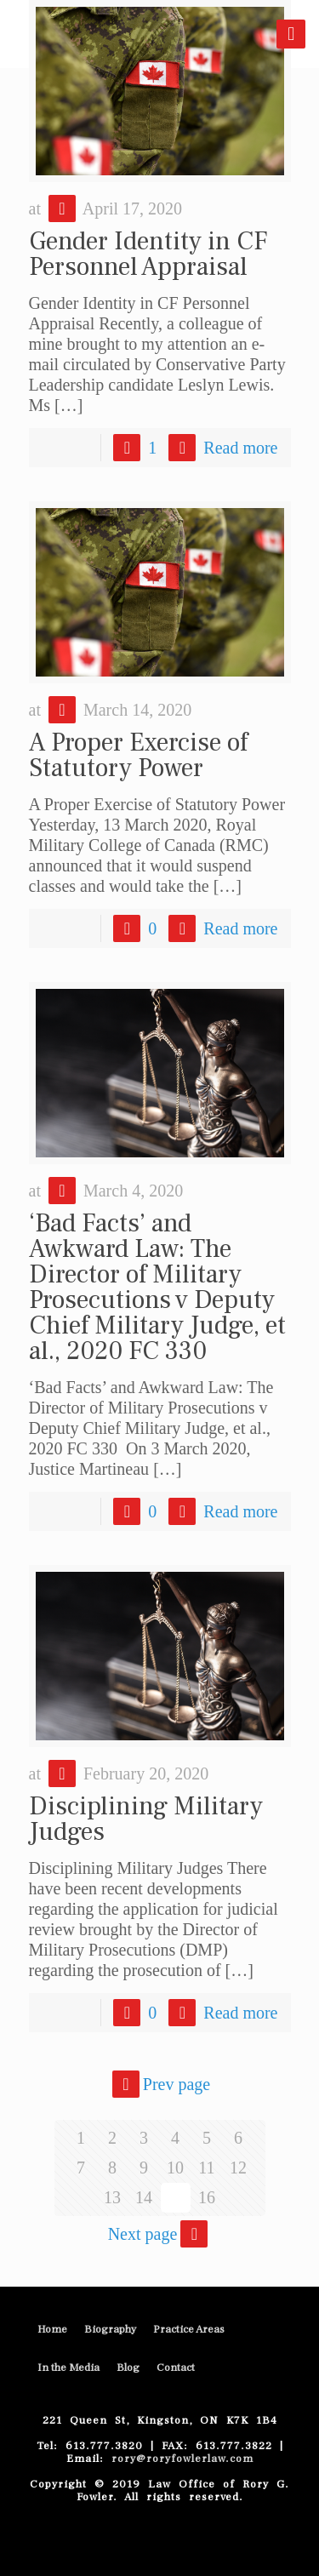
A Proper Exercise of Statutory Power (138, 755)
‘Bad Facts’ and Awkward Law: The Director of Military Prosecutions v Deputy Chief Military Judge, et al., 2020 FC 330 (157, 1287)
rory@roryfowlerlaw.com (178, 2458)
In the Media (68, 2367)
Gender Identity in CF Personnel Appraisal (148, 254)
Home (52, 2329)
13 (112, 2197)
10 (175, 2167)
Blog (128, 2367)
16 (206, 2197)
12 (238, 2167)
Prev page (159, 2084)
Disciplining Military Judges (146, 1819)
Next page (160, 2234)
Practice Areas (189, 2329)
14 (143, 2197)
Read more (240, 447)
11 (206, 2167)
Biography (110, 2329)
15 (175, 2197)
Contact (176, 2367)
